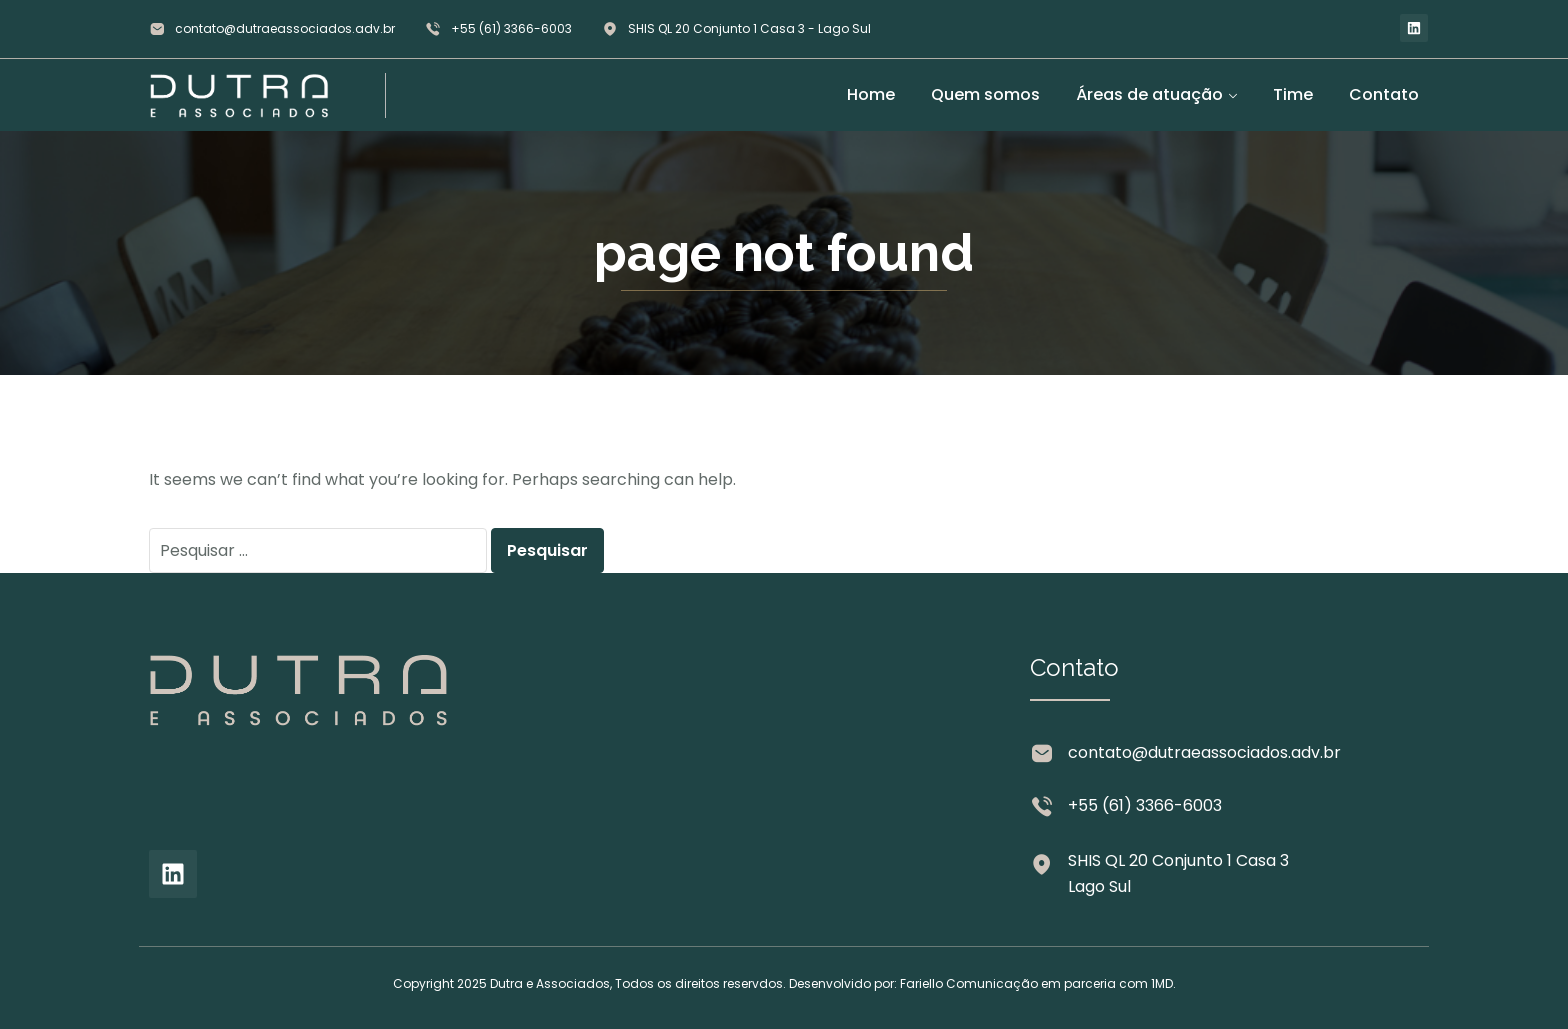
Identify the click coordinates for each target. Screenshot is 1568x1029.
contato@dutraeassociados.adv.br (285, 28)
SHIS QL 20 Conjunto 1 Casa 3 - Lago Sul (749, 28)
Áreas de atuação (1149, 94)
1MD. (1163, 983)
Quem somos (985, 94)
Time (1293, 94)
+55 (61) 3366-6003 (511, 28)
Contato (1384, 94)
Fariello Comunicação (969, 983)
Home (871, 94)
